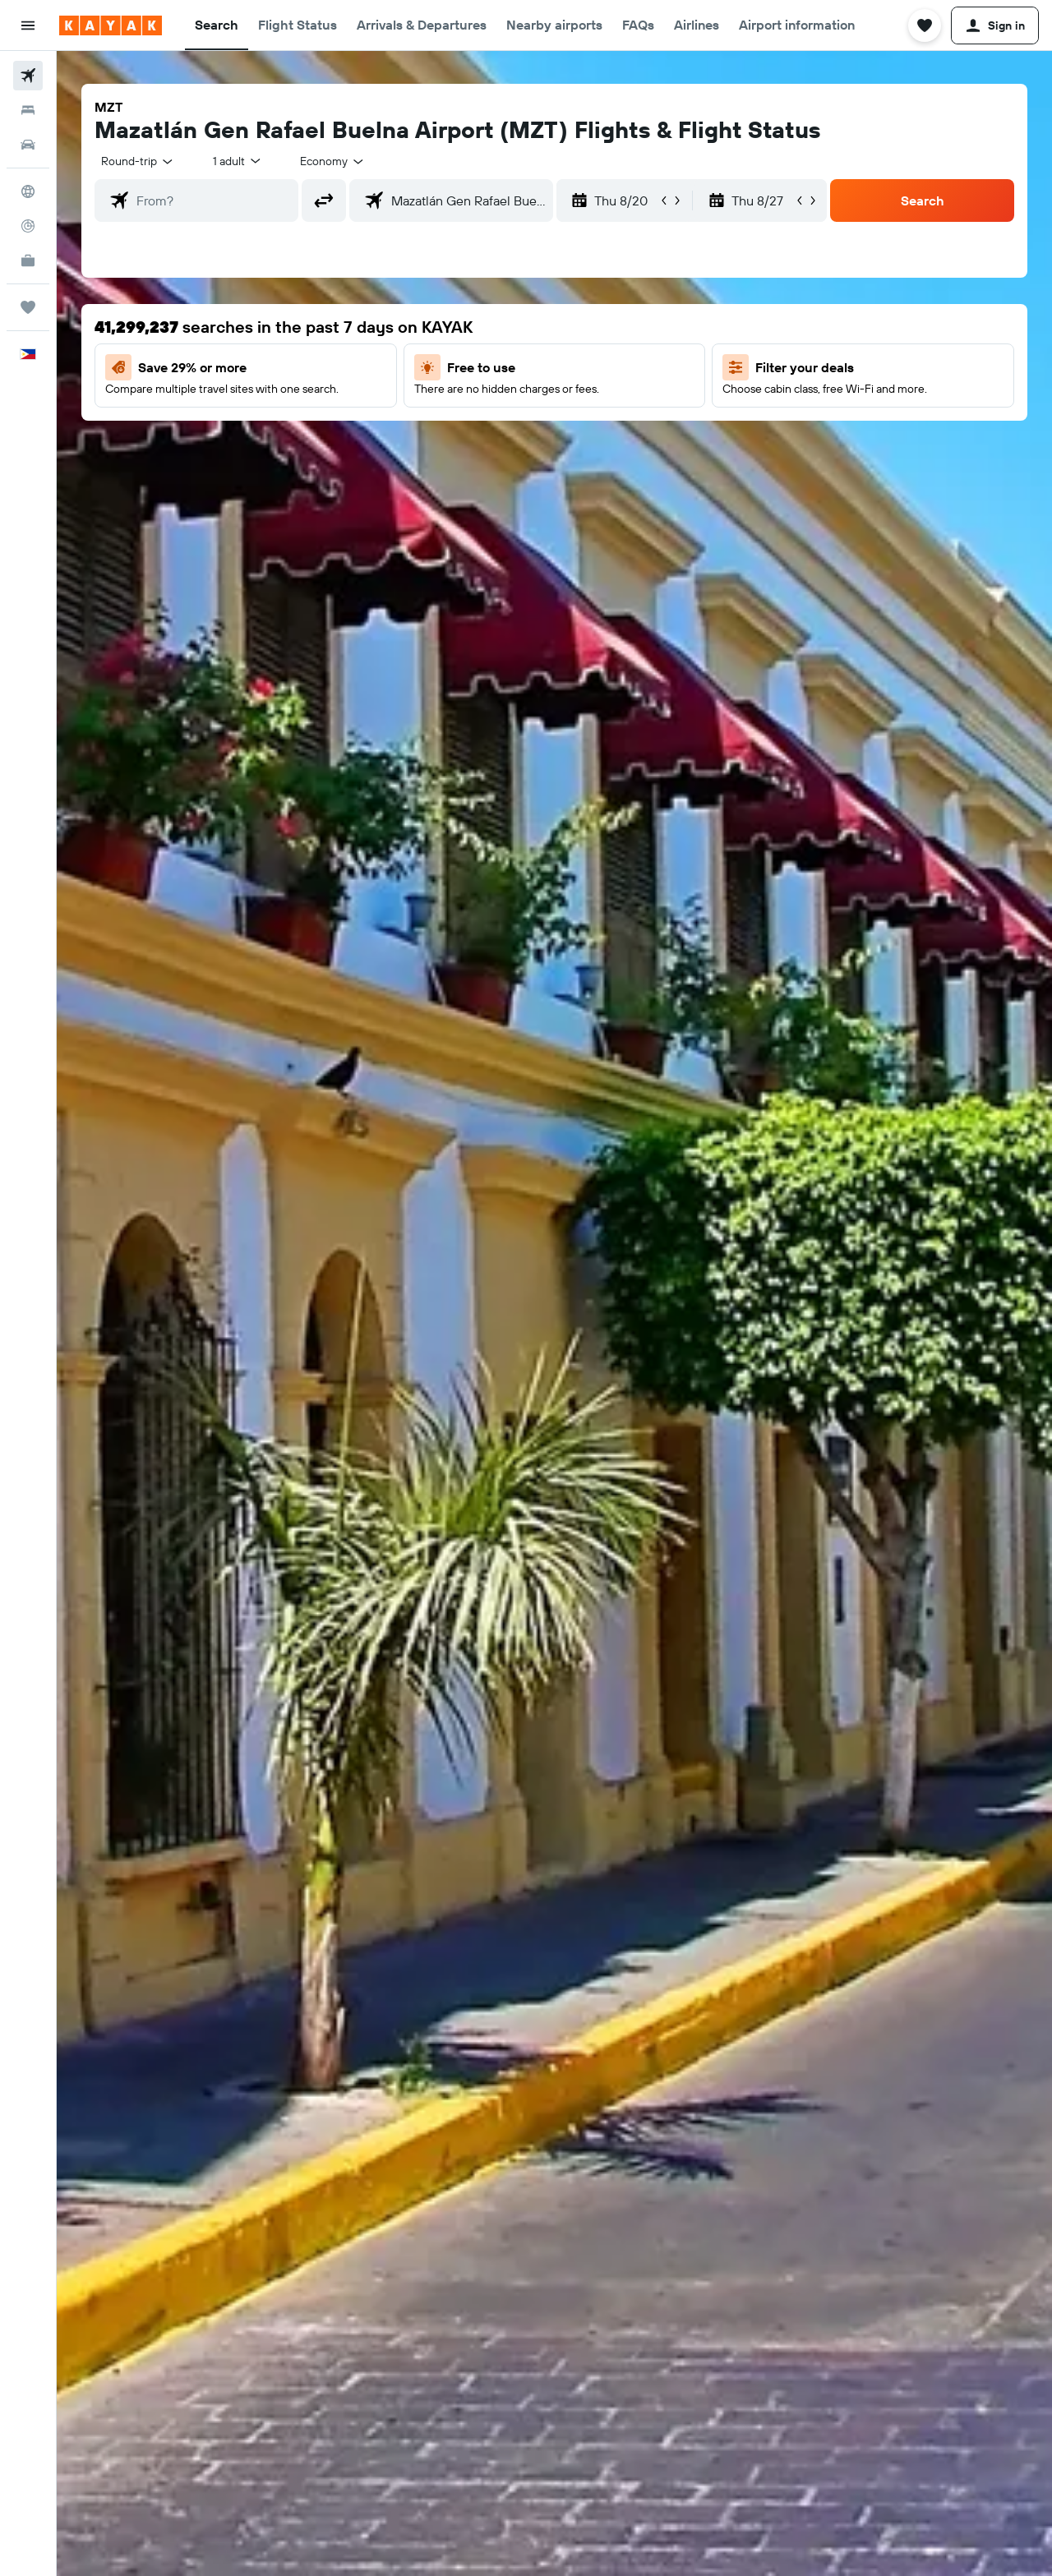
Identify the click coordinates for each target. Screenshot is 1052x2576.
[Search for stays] (28, 110)
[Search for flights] (28, 75)
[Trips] (28, 307)
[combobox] (138, 161)
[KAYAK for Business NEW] (28, 260)
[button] (28, 25)
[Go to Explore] (28, 191)
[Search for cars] (28, 144)
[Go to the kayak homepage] (110, 25)
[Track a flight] (28, 226)
